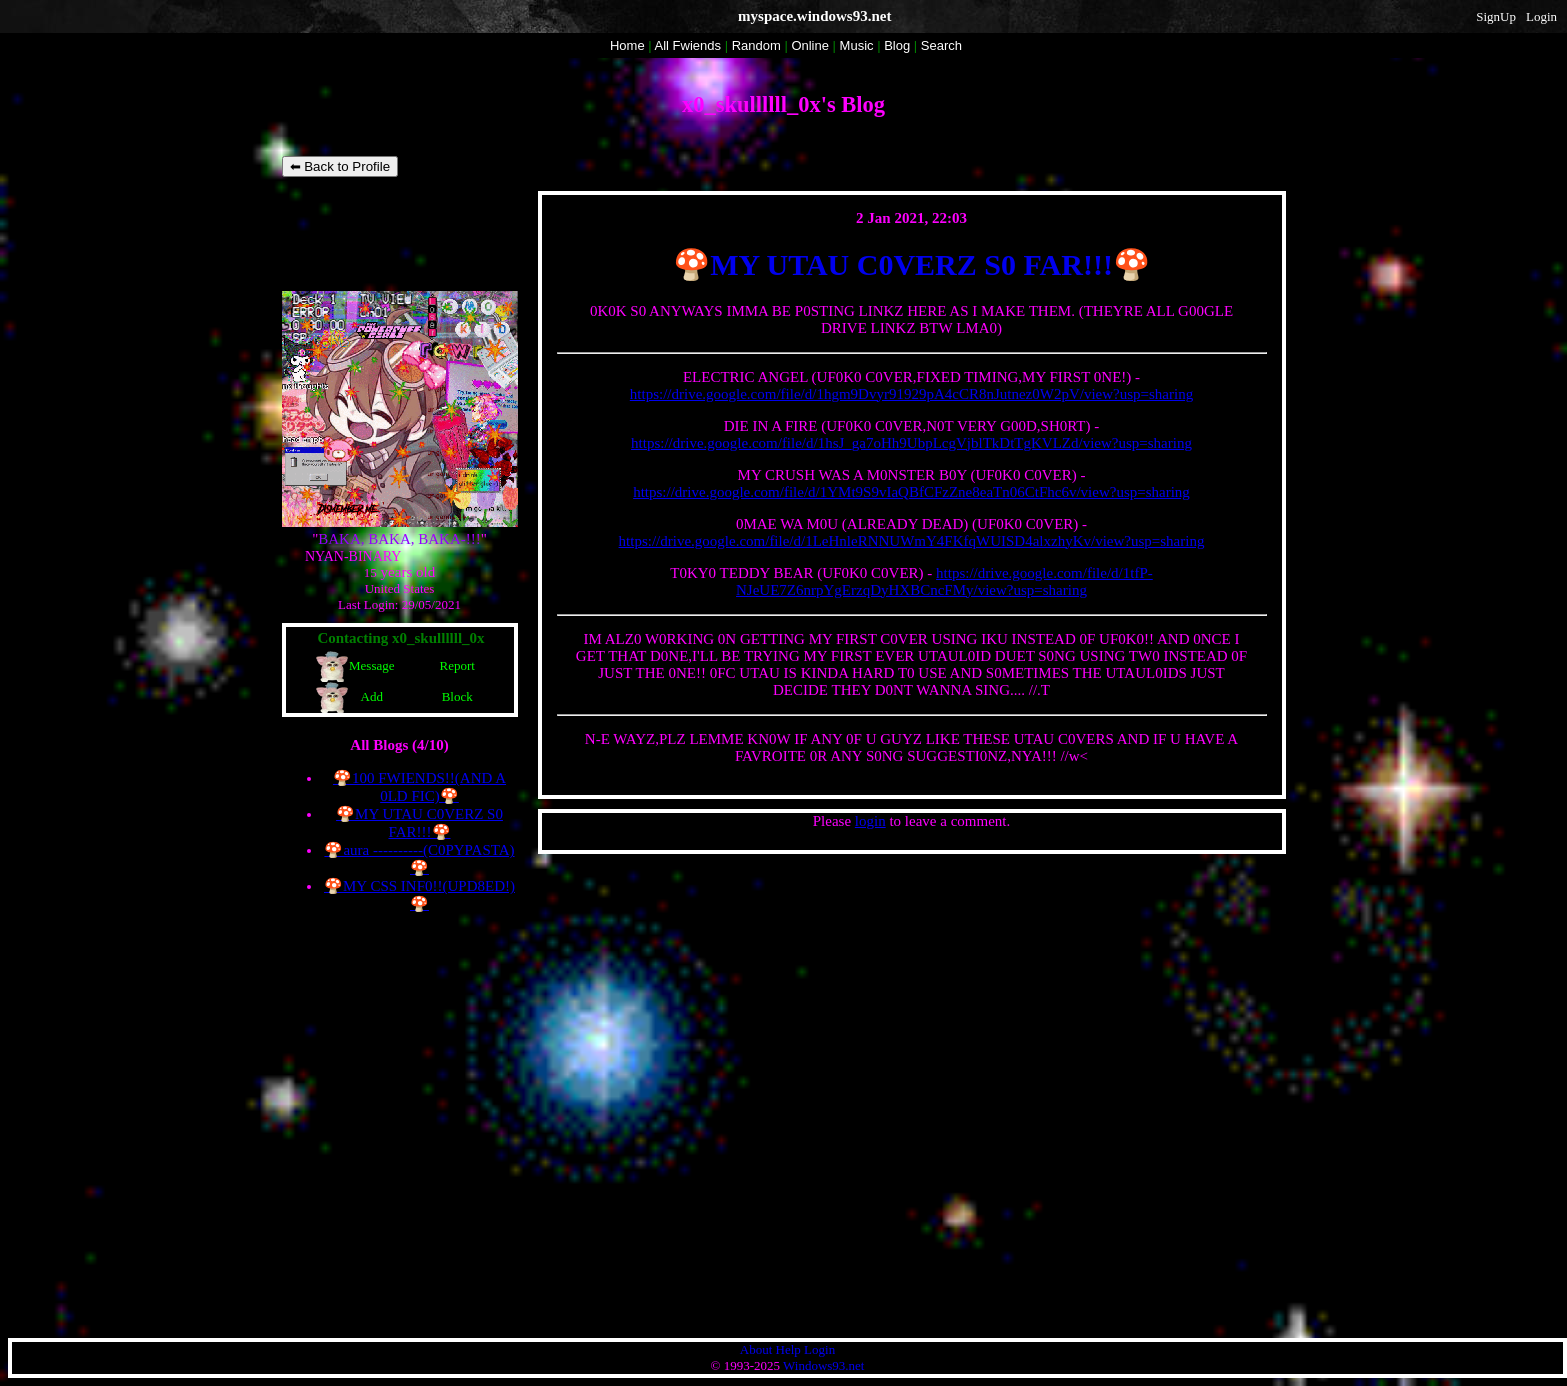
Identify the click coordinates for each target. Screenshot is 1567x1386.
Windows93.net (823, 1365)
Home (627, 45)
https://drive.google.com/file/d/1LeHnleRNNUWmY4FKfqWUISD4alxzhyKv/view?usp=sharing (912, 541)
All (688, 45)
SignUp (1496, 16)
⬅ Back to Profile (340, 166)
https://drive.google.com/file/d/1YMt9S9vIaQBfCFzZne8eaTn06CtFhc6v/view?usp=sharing (911, 492)
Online (810, 45)
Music (857, 45)
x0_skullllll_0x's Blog (783, 104)
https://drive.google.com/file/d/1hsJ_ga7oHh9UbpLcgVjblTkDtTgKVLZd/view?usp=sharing (911, 443)
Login (1541, 16)
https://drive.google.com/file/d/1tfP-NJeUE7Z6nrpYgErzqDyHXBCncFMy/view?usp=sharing (944, 581)
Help (788, 1349)
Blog (897, 45)
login (870, 821)
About (756, 1349)
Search (941, 45)
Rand (756, 45)
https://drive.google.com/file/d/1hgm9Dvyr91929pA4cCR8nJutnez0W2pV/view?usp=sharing (911, 394)
